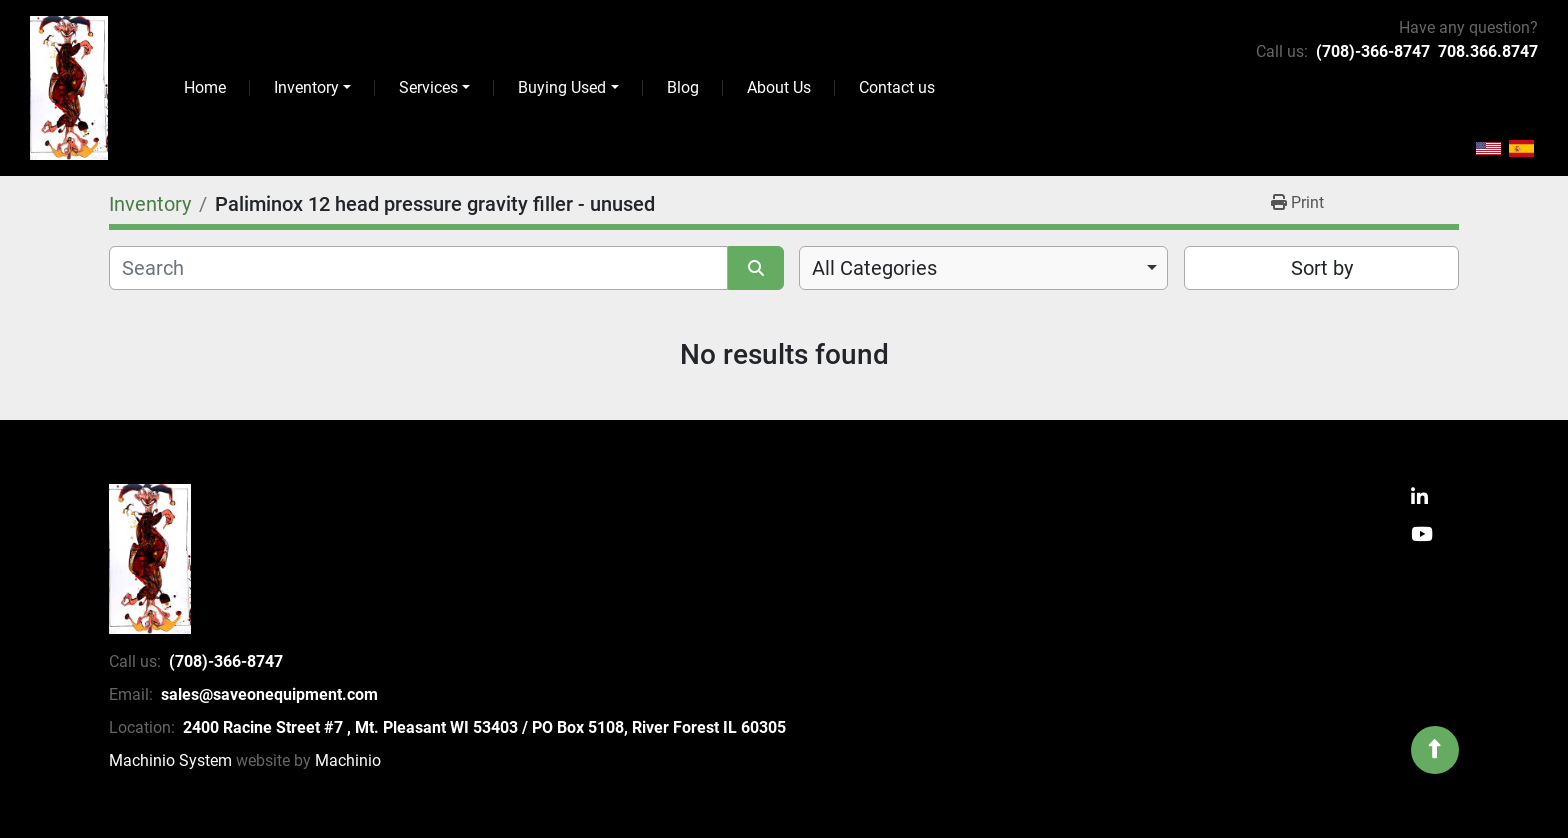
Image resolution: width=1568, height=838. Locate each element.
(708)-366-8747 (1373, 51)
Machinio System (170, 760)
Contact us (897, 87)
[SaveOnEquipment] (150, 559)
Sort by (1322, 268)
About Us (779, 87)
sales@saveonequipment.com (269, 694)
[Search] (418, 268)
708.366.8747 (1488, 51)
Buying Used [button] (562, 87)
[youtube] (1422, 535)
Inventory (306, 87)
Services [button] (428, 87)
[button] (312, 88)
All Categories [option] (874, 268)
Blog (683, 87)
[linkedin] (1419, 498)
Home (205, 87)
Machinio (348, 760)
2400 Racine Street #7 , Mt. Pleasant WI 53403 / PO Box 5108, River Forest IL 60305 (484, 727)
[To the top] (1435, 750)
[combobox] (983, 268)
